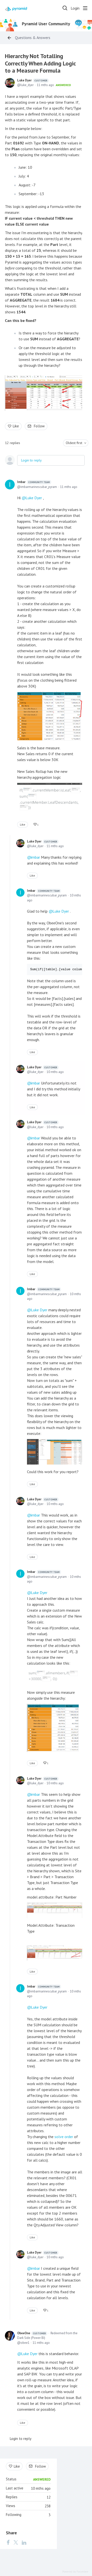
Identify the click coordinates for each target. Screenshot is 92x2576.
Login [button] (75, 8)
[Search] (65, 8)
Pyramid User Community (46, 23)
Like (16, 426)
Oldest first (74, 443)
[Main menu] (85, 8)
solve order (63, 2136)
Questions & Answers (32, 37)
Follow (39, 426)
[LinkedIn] (24, 2542)
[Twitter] (16, 2542)
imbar (35, 857)
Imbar (34, 482)
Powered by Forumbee (75, 2571)
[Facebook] (8, 2542)
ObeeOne (32, 2333)
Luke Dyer (33, 80)
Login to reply (31, 460)
